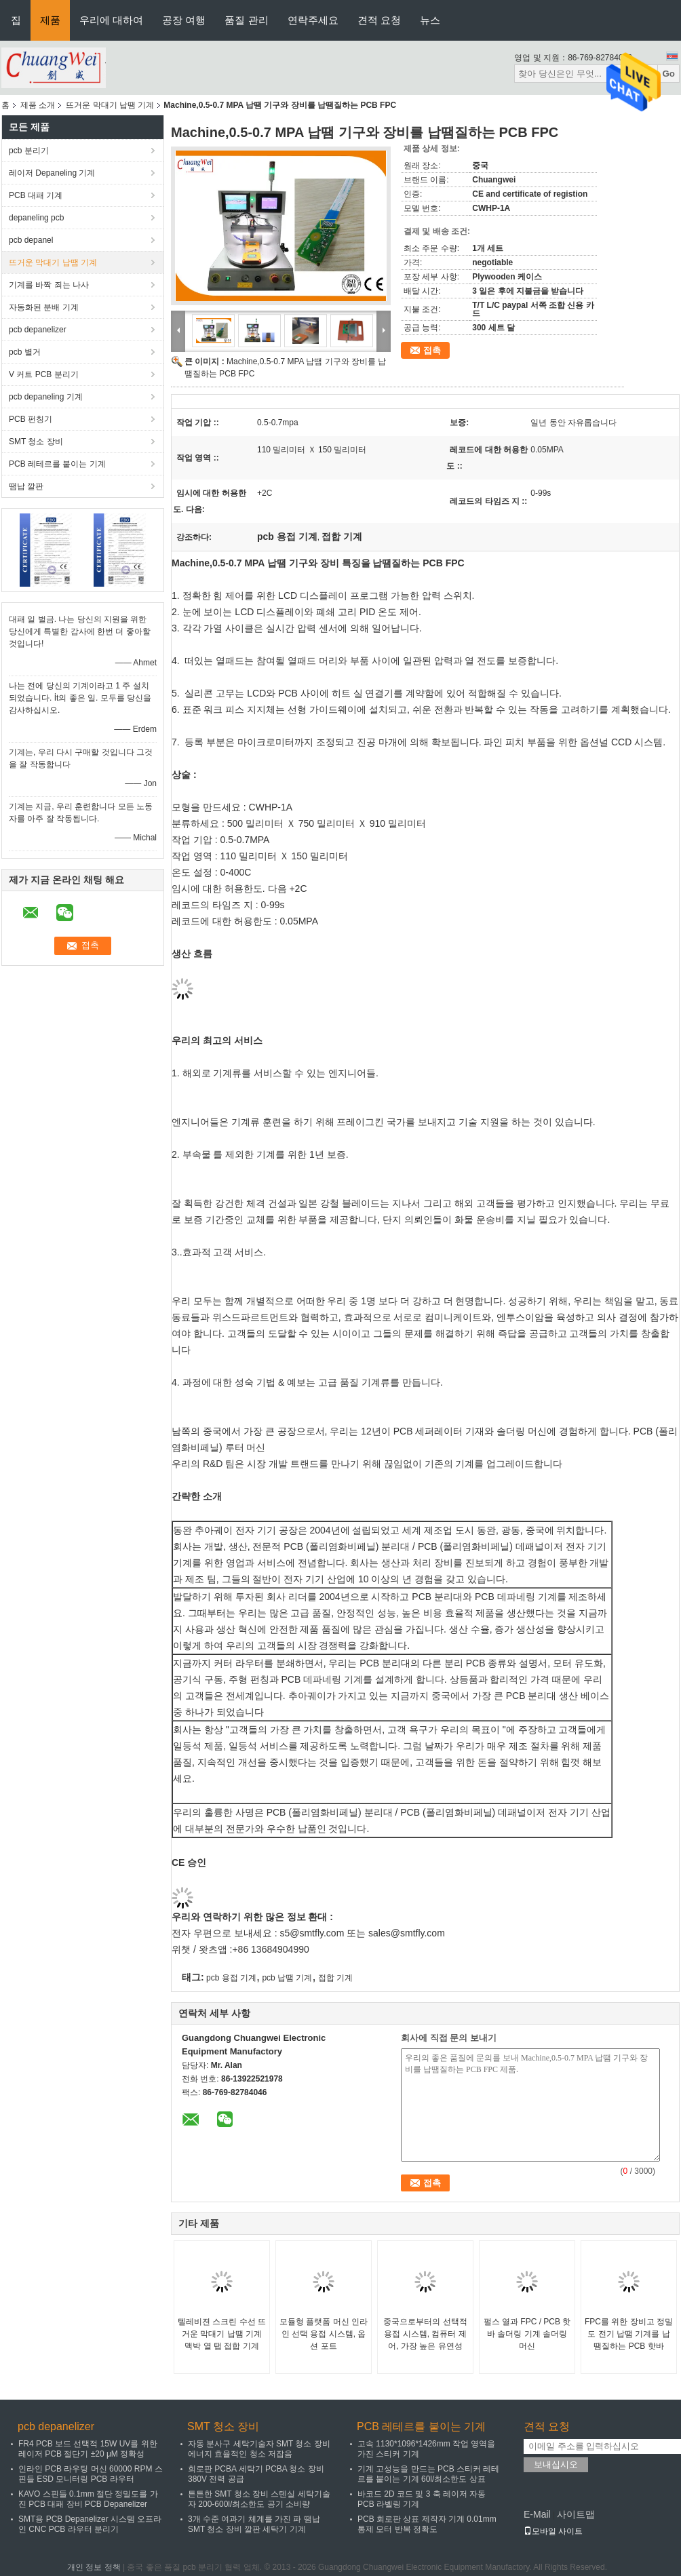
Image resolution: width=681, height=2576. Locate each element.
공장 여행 (184, 20)
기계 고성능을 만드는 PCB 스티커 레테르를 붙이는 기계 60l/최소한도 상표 (428, 2474)
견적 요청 (379, 20)
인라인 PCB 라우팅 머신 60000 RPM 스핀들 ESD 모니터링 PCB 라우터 (90, 2474)
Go (668, 74)
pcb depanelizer (37, 329)
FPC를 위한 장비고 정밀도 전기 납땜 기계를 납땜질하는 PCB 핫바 (629, 2334)
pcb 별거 (25, 352)
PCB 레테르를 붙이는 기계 (57, 464)
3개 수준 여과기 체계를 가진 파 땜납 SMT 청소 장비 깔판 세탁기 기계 (254, 2524)
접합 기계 (335, 1978)
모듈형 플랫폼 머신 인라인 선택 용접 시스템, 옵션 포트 (323, 2334)
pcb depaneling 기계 (46, 397)
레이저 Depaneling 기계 (52, 173)
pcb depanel (31, 240)
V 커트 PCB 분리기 (44, 374)
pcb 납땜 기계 (287, 1978)
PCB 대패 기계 (35, 195)
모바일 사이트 (553, 2531)
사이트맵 (576, 2514)
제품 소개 (37, 105)
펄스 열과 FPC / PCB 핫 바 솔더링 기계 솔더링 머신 (527, 2334)
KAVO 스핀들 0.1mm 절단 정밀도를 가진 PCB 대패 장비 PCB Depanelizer (88, 2499)
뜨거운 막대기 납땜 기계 (110, 105)
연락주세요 (313, 20)
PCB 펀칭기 (30, 419)
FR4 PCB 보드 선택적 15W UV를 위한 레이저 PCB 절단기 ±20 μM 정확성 (87, 2449)
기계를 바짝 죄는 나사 (49, 285)
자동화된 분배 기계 (44, 307)
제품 (50, 20)
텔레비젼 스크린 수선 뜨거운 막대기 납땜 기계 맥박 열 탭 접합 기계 (222, 2334)
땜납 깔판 (26, 486)
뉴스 (430, 20)
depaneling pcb (36, 217)
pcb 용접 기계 (231, 1978)
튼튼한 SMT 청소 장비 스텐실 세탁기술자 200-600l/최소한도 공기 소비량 (259, 2499)
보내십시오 (556, 2464)
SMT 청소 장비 (36, 441)
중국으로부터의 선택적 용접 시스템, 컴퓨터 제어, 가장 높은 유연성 (425, 2334)
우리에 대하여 (111, 20)
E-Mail (537, 2514)
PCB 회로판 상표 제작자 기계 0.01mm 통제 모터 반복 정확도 (427, 2524)
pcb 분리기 (29, 150)
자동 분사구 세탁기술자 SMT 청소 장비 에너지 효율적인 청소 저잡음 (259, 2449)
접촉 (432, 350)
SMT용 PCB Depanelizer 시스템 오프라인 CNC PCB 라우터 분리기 (89, 2524)
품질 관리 (246, 20)
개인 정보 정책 (94, 2567)
